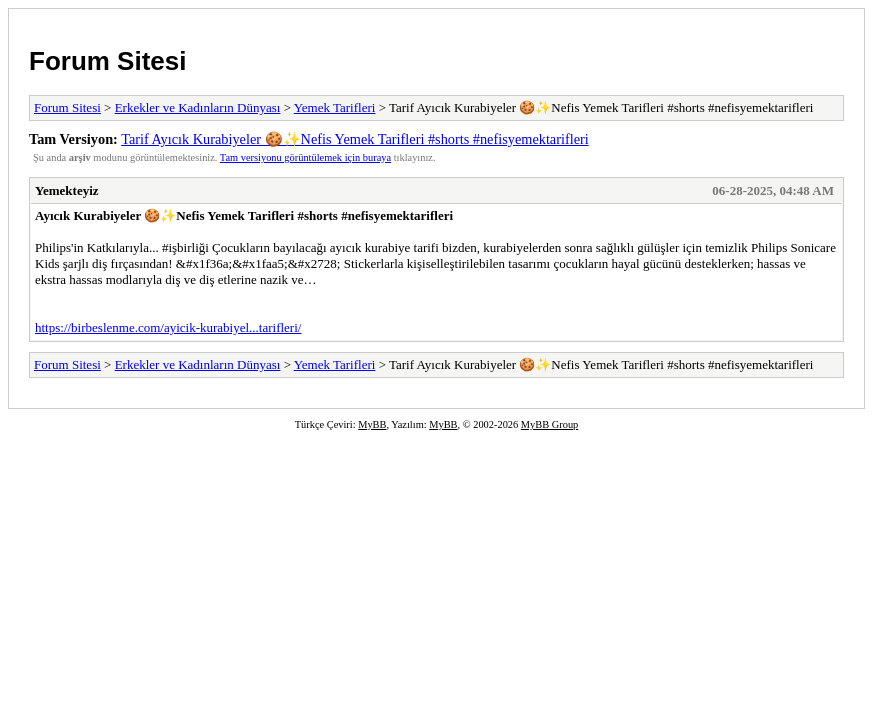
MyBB (372, 424)
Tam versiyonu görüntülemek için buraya (305, 157)
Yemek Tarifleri (335, 107)
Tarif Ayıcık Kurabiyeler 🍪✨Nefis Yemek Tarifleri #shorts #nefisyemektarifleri (355, 139)
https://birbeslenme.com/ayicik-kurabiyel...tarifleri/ (168, 327)
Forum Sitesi (107, 61)
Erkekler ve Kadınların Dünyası (198, 107)
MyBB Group (549, 424)
